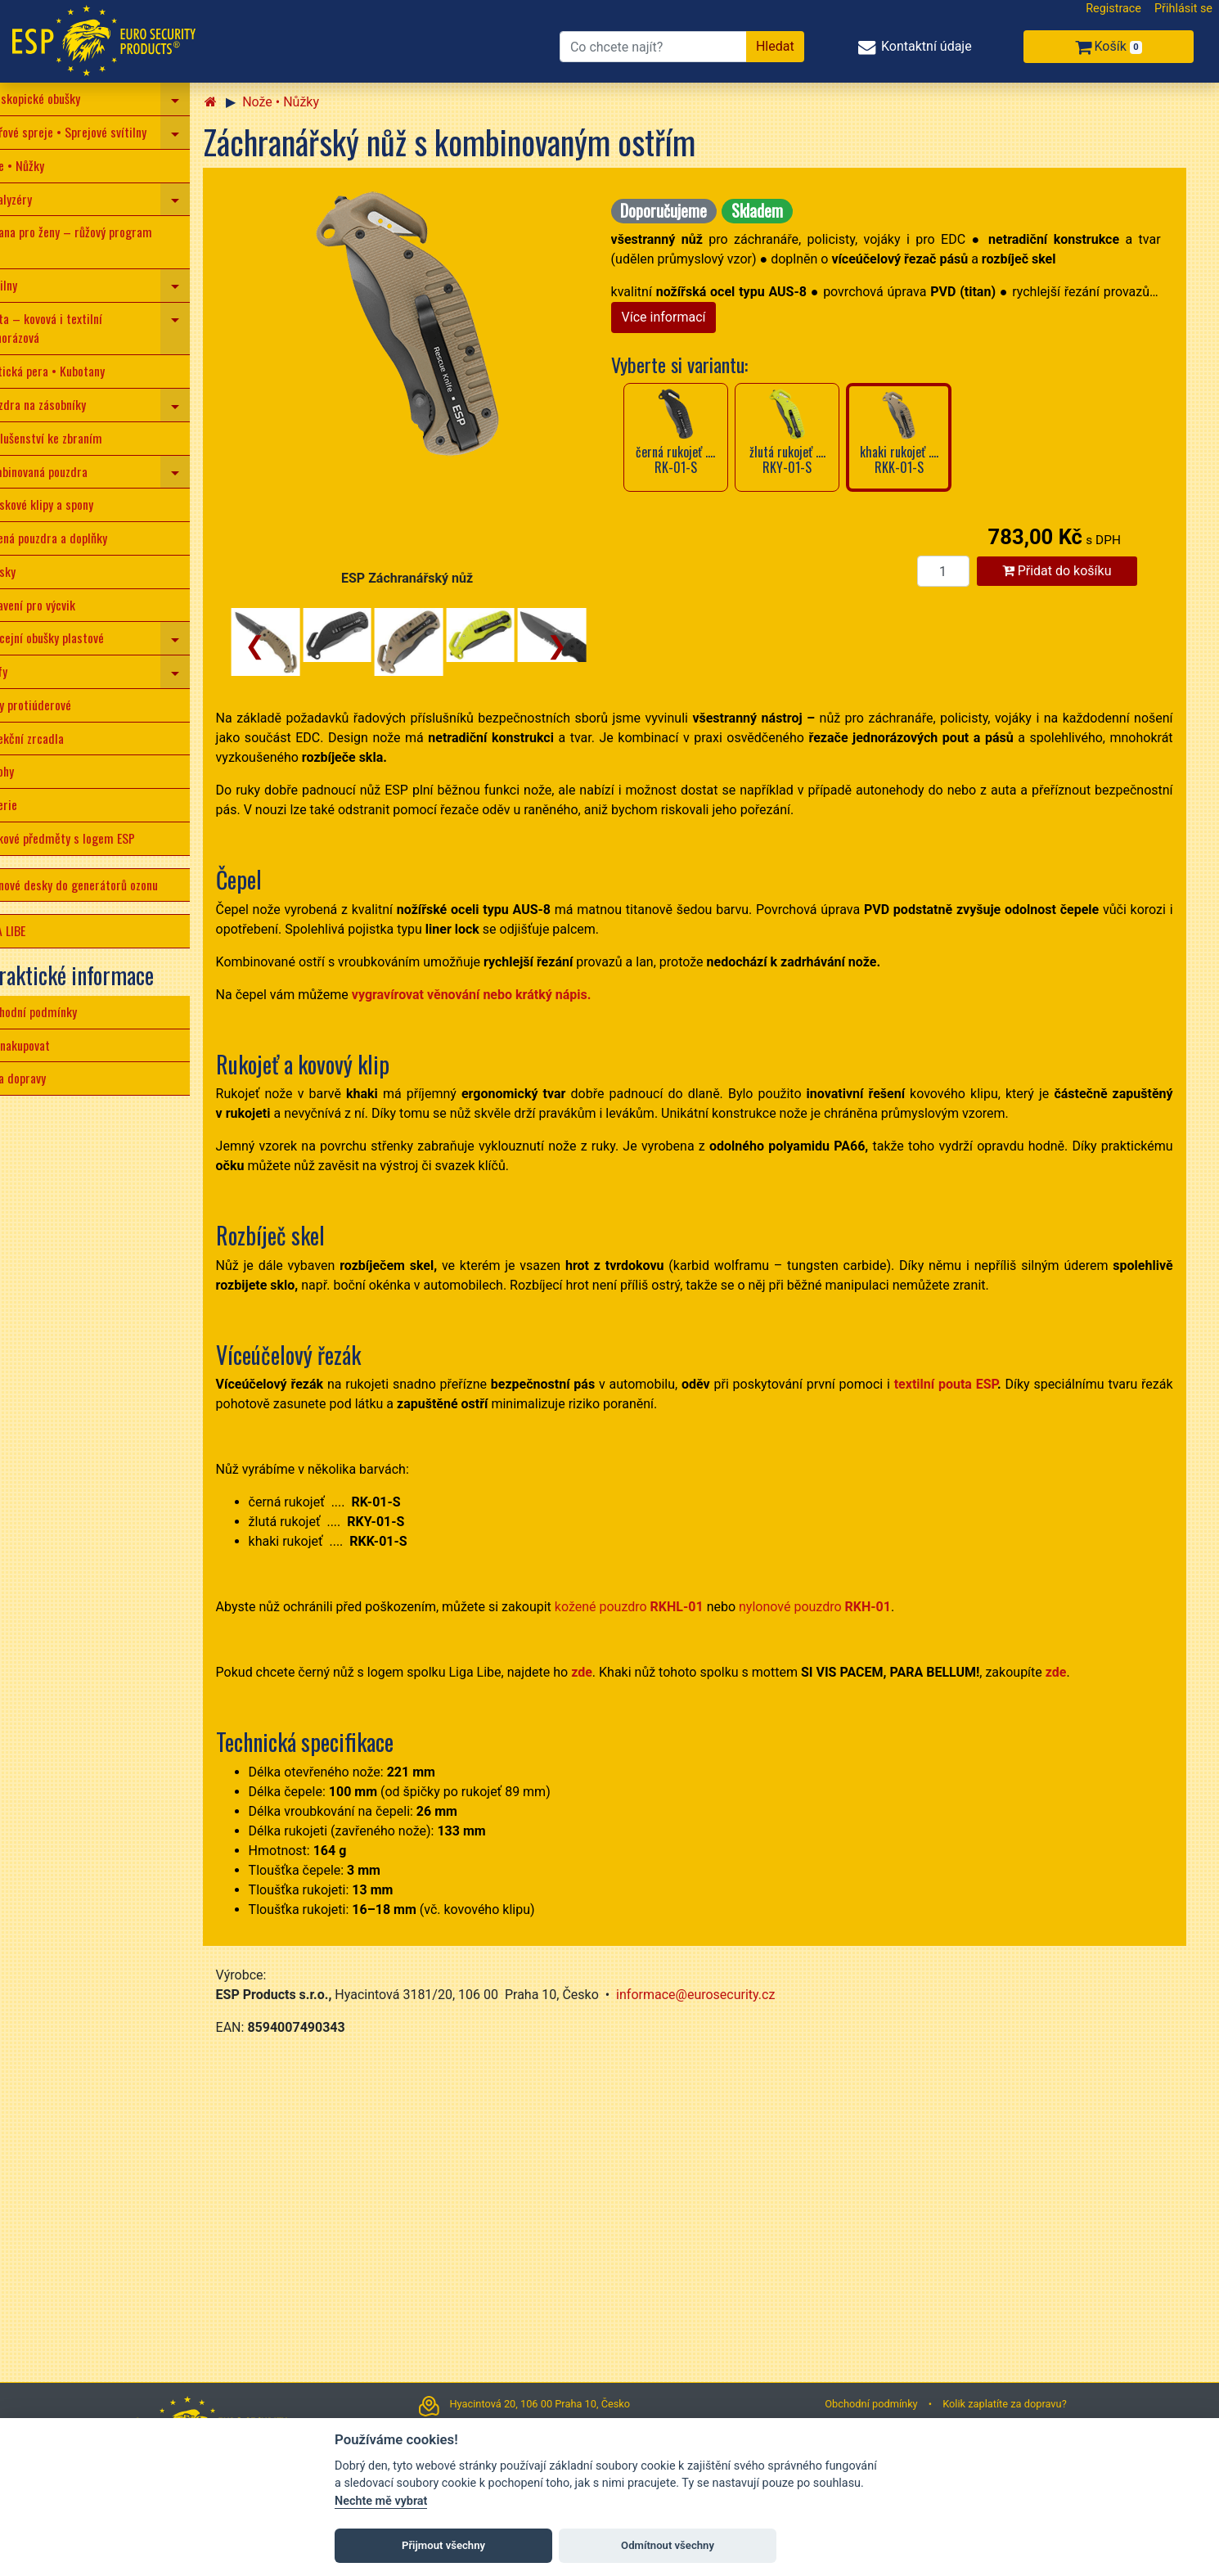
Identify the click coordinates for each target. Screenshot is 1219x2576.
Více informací (690, 317)
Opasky (24, 571)
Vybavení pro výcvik (54, 605)
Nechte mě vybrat (381, 2501)
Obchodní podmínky (55, 1011)
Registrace (1113, 9)
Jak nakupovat (41, 1045)
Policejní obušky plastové (68, 637)
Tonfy (20, 671)
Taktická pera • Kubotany (69, 371)
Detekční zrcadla (48, 738)
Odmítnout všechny (667, 2545)
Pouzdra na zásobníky (59, 404)
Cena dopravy (39, 1078)
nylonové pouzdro (841, 1607)
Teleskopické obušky (56, 98)
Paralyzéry (32, 199)
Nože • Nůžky (38, 165)
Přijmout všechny (443, 2545)
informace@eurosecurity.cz (722, 1994)
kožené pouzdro (655, 1607)
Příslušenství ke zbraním (67, 438)
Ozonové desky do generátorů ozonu (95, 884)
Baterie (25, 804)
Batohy (23, 771)
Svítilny (25, 285)
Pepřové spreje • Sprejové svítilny (90, 132)
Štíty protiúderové (52, 704)
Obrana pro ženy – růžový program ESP (92, 241)
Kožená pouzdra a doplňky (70, 537)
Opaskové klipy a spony (63, 504)
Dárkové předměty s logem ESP (84, 838)
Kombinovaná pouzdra (60, 471)
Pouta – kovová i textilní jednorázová (67, 328)
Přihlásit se (1183, 9)
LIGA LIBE (29, 930)
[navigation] (201, 99)
